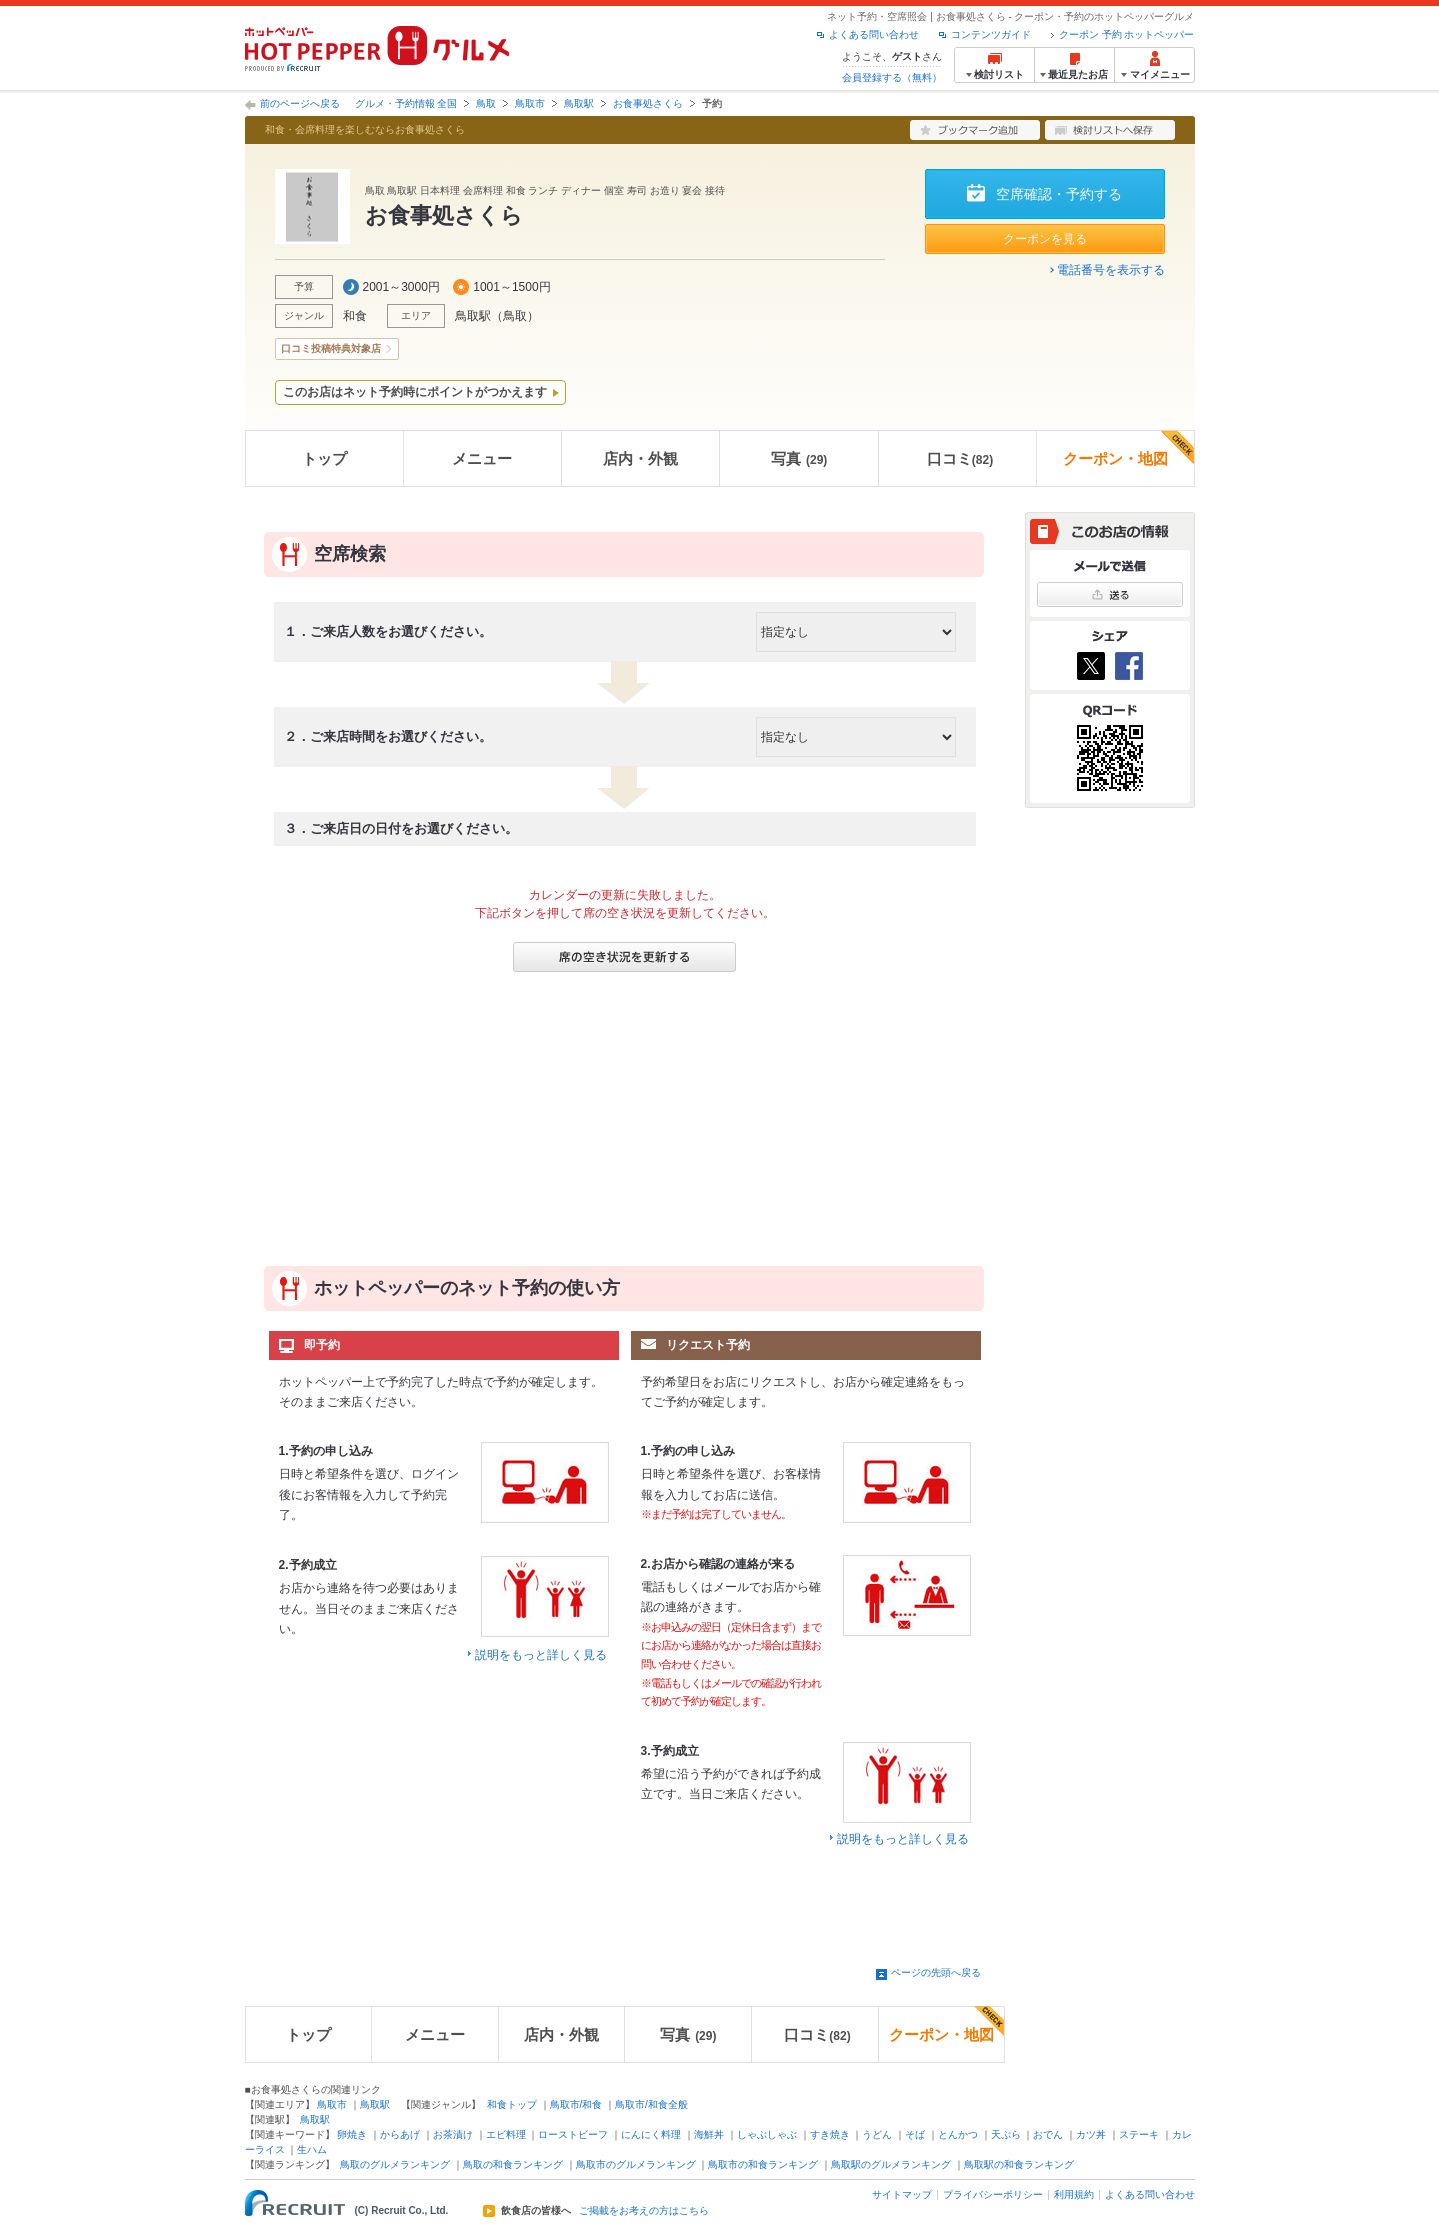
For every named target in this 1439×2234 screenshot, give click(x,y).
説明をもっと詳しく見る (541, 1655)
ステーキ (1139, 2134)
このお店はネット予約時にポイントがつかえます (415, 392)
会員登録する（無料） (892, 77)
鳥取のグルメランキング (395, 2164)
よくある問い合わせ (874, 34)
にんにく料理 (651, 2134)
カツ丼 (1091, 2134)
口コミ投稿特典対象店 (331, 348)
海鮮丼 (709, 2134)
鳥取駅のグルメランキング (891, 2164)
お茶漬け (453, 2134)
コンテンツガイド (991, 34)
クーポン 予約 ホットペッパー (1127, 34)
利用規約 (1074, 2194)
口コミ (960, 458)
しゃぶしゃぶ (767, 2134)
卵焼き (352, 2134)
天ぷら (1006, 2134)
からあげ (400, 2134)
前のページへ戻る (300, 103)
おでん (1048, 2134)
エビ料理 (506, 2134)
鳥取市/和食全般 (651, 2104)
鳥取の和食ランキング (513, 2164)
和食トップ (512, 2104)
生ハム (312, 2149)
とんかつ (958, 2134)
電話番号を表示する (1111, 270)
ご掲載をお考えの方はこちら (644, 2211)
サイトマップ (902, 2194)
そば (915, 2134)
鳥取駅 (579, 103)
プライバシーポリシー (993, 2194)
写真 (799, 458)
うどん (877, 2134)
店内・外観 (640, 458)
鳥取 (486, 103)
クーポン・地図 (1128, 449)
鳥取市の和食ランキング (763, 2164)
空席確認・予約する (1059, 194)
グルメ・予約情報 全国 (406, 103)
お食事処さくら (648, 103)
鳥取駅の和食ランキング (1019, 2164)
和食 (355, 316)
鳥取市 (530, 103)
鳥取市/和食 (576, 2104)
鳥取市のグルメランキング (636, 2164)
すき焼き (830, 2134)
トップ (324, 458)
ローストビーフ (573, 2134)
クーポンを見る (1045, 239)
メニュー (482, 458)
